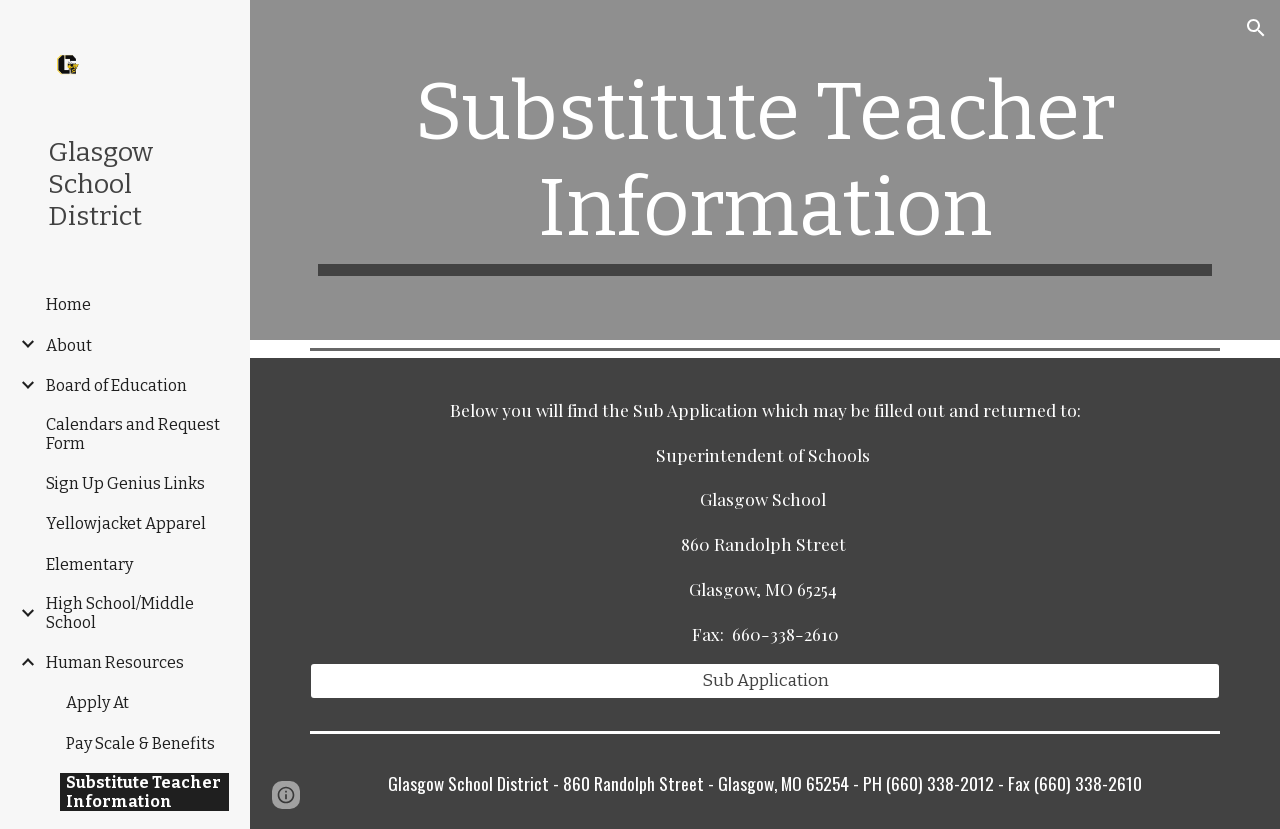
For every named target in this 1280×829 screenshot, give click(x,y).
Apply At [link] (97, 702)
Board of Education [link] (116, 385)
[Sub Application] (765, 681)
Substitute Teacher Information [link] (143, 792)
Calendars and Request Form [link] (133, 434)
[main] (765, 170)
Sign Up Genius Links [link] (125, 483)
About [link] (69, 345)
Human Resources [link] (115, 662)
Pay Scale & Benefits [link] (140, 743)
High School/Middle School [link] (120, 613)
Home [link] (68, 304)
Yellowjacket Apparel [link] (126, 523)
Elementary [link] (89, 564)
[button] (1256, 28)
